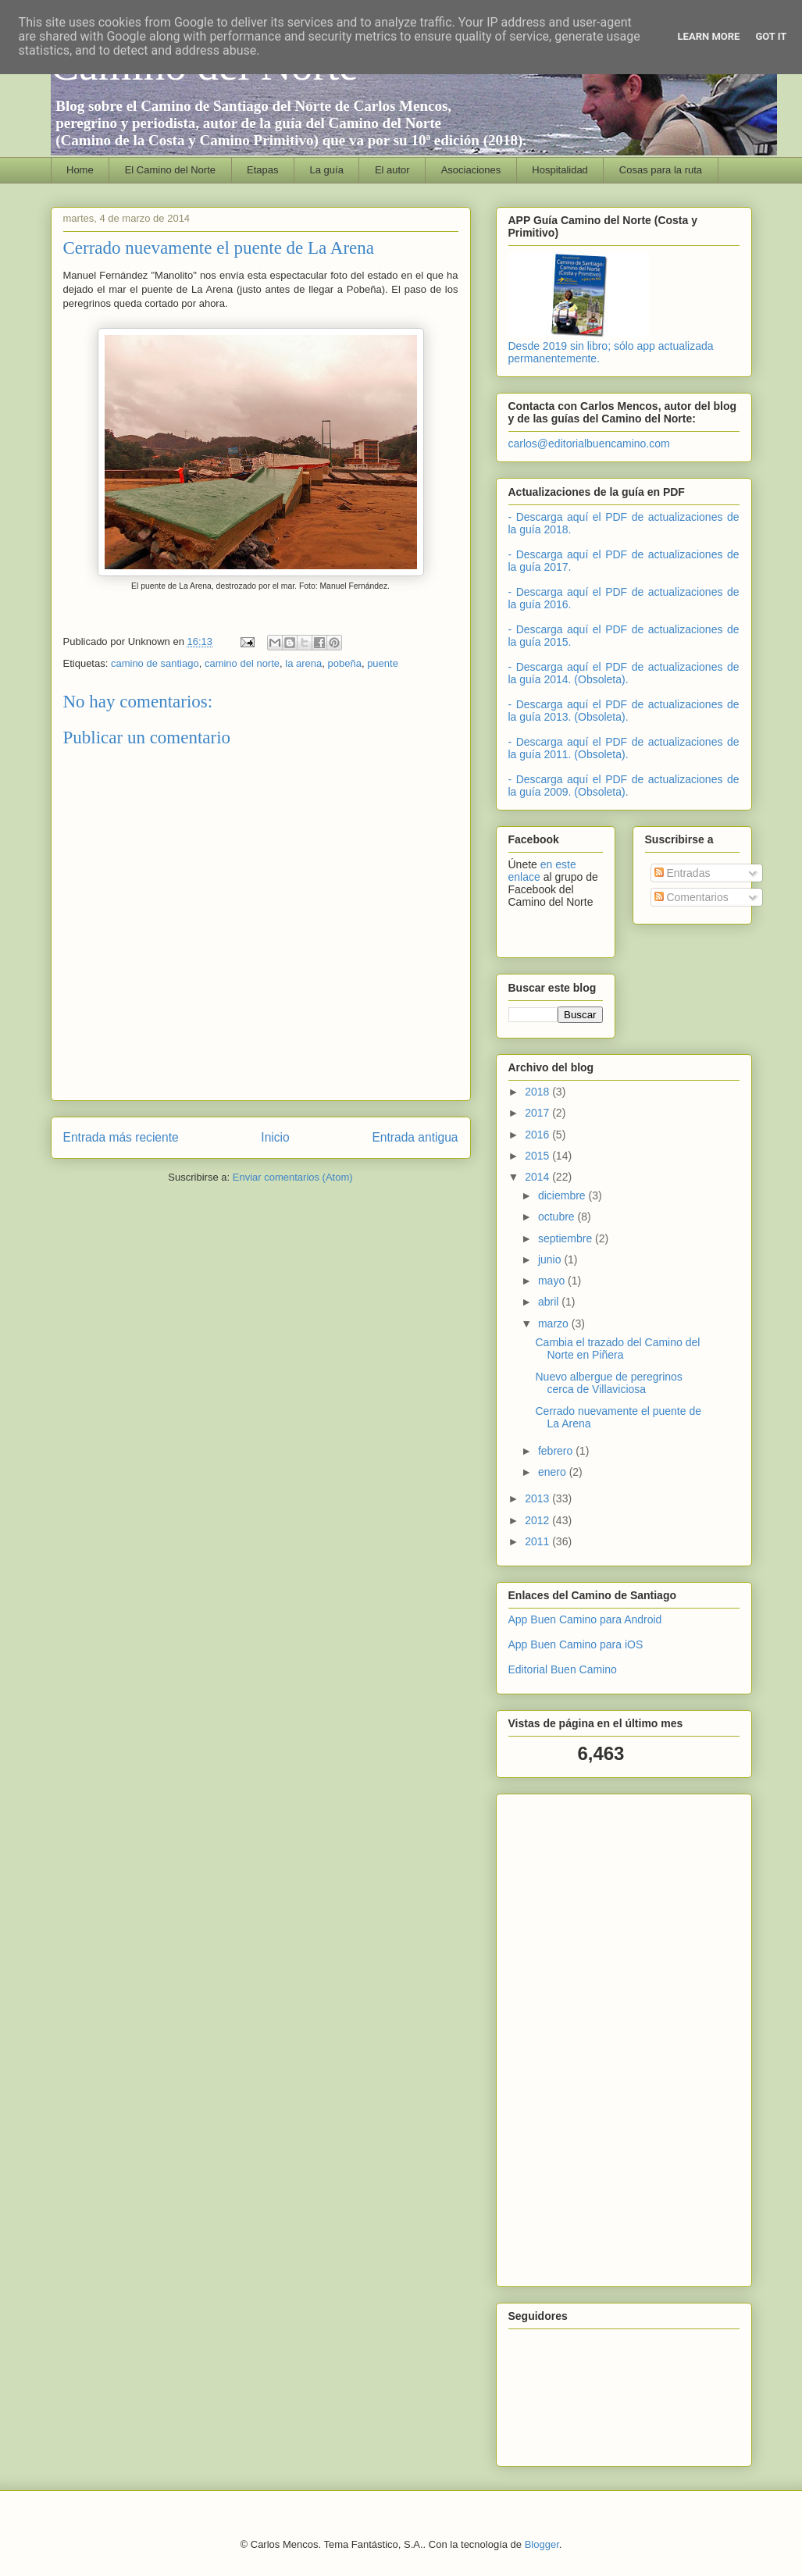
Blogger (542, 2544)
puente (382, 663)
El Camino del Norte (170, 170)
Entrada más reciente (121, 1137)
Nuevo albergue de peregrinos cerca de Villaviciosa (608, 1383)
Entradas (682, 873)
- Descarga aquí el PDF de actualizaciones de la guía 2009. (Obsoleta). (624, 785)
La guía (327, 170)
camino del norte (242, 663)
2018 (538, 1091)
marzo (555, 1323)
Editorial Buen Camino (562, 1669)
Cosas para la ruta (660, 170)
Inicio (275, 1137)
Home (80, 170)
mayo (553, 1280)
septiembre (566, 1238)
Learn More (709, 36)
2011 (538, 1541)
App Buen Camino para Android (585, 1619)
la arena (303, 663)
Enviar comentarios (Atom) (293, 1177)
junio (551, 1259)
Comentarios (691, 897)
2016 (538, 1134)
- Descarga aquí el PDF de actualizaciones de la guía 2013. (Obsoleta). (624, 710)
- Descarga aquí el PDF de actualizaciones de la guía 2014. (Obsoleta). (624, 673)
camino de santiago (155, 663)
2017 (538, 1112)
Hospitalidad (560, 170)
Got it (770, 36)
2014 (538, 1176)
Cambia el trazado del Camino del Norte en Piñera (617, 1349)
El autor (392, 170)
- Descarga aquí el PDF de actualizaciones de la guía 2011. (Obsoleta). (624, 748)
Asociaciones (471, 170)
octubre (558, 1216)
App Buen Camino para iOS (575, 1644)
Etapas (262, 170)
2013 (538, 1498)
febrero (557, 1451)
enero (553, 1472)
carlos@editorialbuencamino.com (589, 443)
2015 (538, 1155)
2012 (538, 1520)
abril (549, 1301)
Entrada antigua (415, 1137)
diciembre (563, 1195)
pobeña (345, 663)
